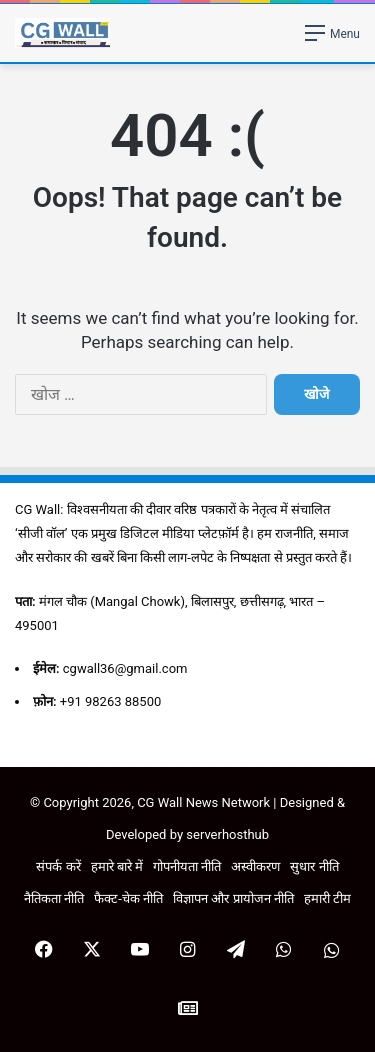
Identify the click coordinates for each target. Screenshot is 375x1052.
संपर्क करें (58, 866)
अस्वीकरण (255, 866)
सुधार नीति (314, 866)
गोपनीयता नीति (187, 866)
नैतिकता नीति (54, 898)
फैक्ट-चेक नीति (128, 898)
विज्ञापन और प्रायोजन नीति (233, 898)
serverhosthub (227, 834)
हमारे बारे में (117, 866)
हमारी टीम (327, 898)
